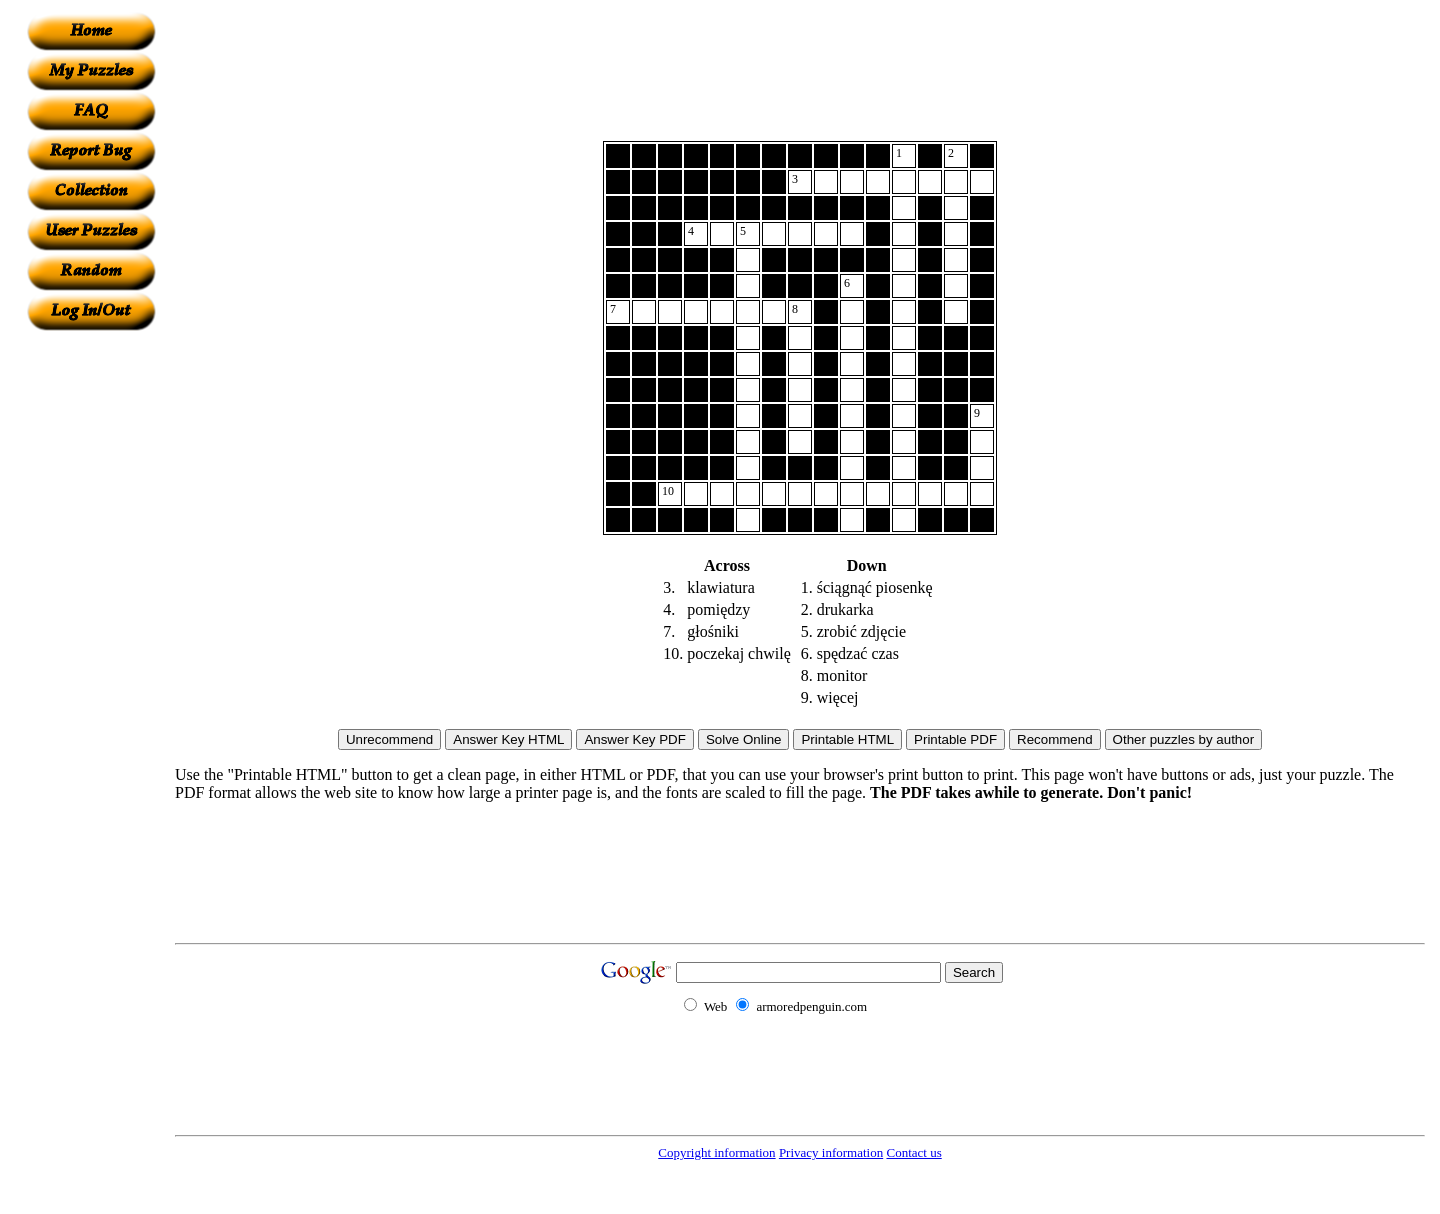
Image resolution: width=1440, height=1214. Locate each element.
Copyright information (716, 1152)
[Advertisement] (91, 631)
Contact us (913, 1152)
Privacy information (831, 1152)
